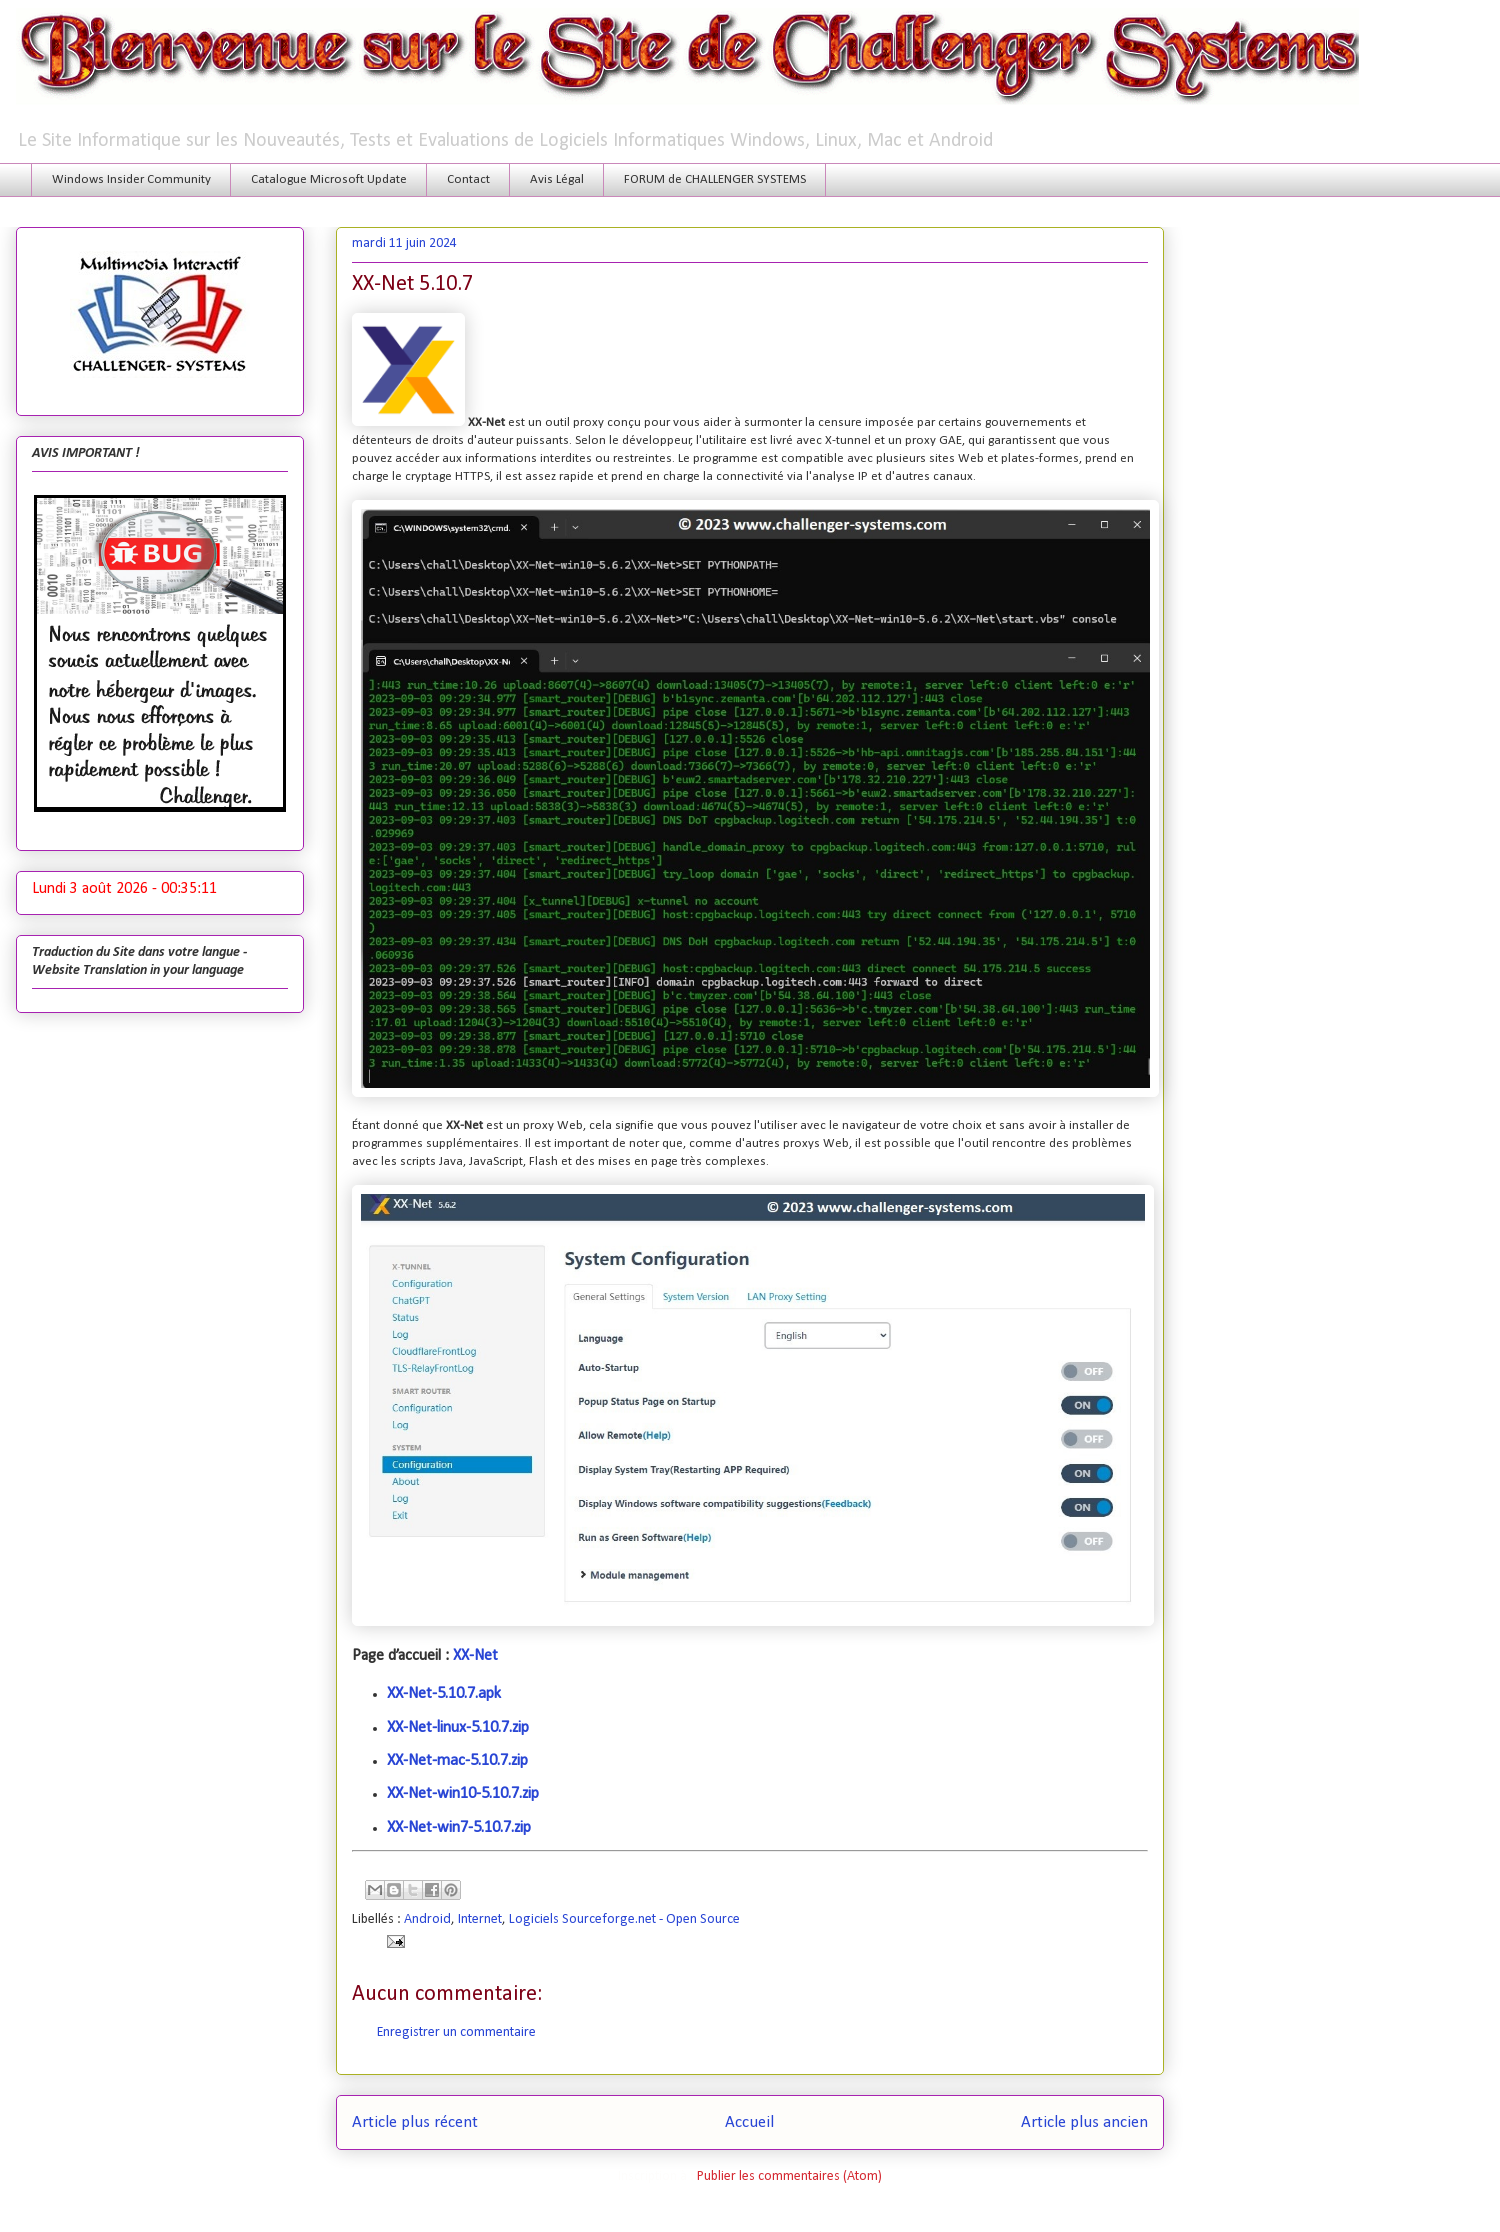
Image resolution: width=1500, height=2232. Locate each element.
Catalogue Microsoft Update (329, 179)
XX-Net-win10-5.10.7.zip (463, 1794)
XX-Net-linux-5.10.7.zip (458, 1728)
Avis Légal (557, 179)
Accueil (749, 2122)
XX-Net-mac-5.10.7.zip (457, 1761)
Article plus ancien (1084, 2122)
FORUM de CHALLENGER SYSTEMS (715, 179)
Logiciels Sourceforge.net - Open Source (624, 1919)
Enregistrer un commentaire (456, 2032)
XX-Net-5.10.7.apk (444, 1694)
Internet (480, 1919)
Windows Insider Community (131, 179)
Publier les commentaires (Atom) (789, 2176)
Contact (468, 179)
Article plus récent (415, 2122)
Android (427, 1919)
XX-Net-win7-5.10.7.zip (459, 1828)
